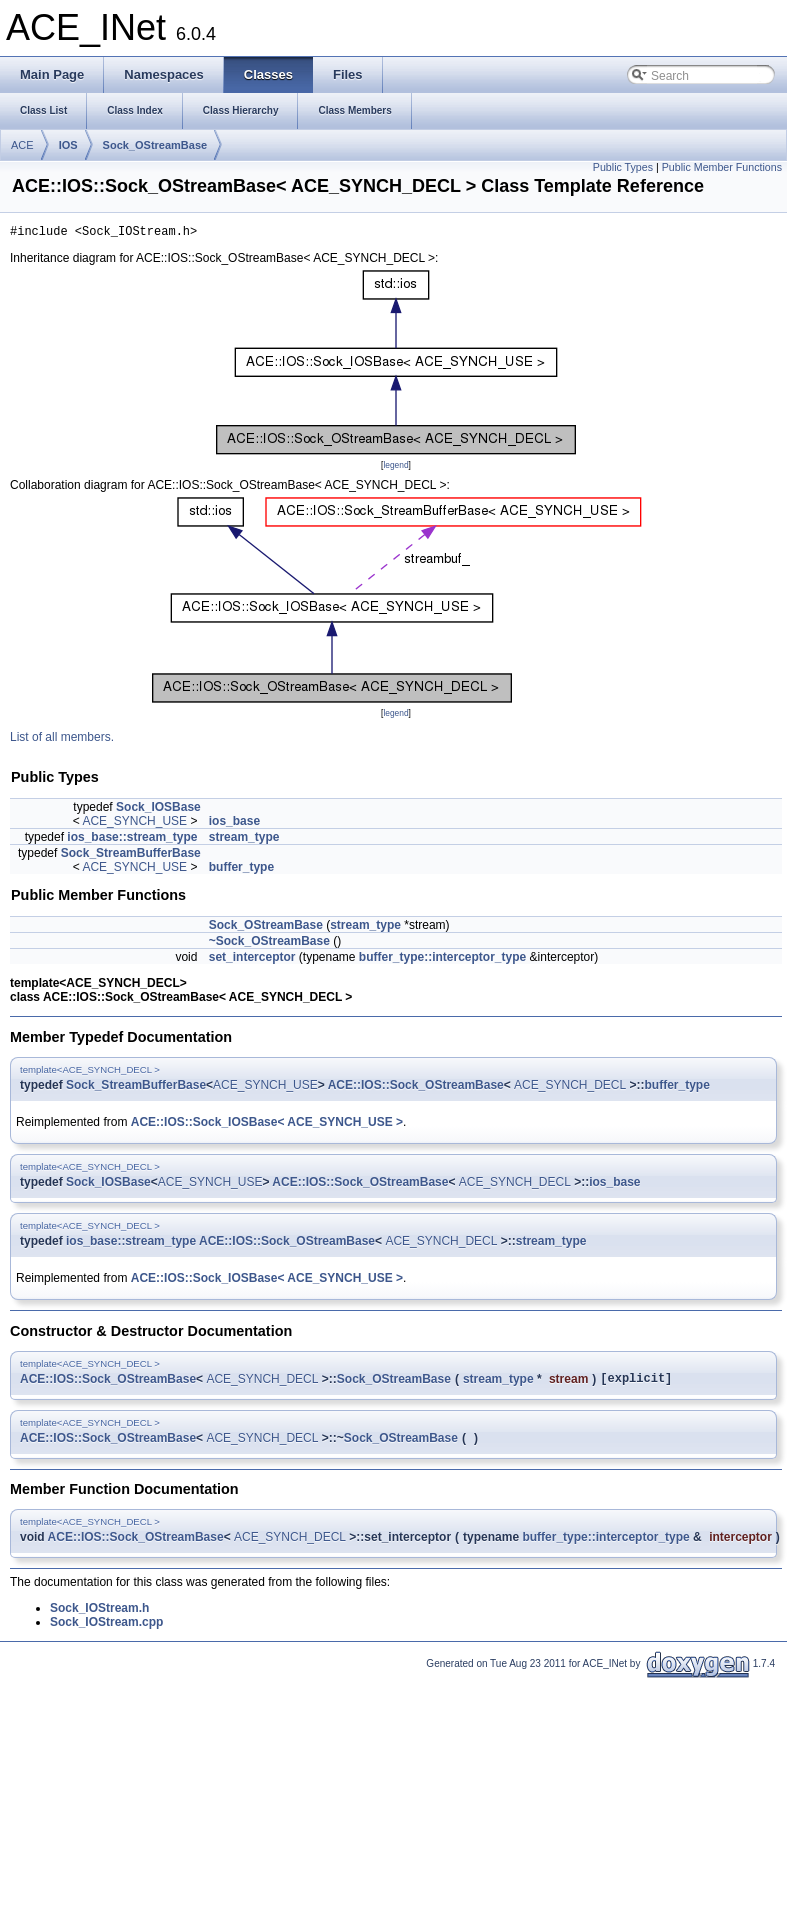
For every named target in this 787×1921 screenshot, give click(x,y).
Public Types (623, 167)
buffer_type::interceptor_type (442, 960)
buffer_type (241, 870)
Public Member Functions (722, 167)
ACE (22, 145)
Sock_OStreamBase (155, 145)
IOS (68, 145)
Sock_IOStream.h (99, 1614)
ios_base (234, 824)
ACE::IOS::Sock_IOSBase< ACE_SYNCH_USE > (267, 1125)
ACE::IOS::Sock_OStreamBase (416, 1088)
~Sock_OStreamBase (269, 944)
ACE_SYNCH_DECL (570, 1088)
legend (395, 468)
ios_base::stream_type (132, 840)
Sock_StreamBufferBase (131, 856)
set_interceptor (252, 960)
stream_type (244, 840)
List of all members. (62, 740)
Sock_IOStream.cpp (106, 1628)
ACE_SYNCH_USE (134, 824)
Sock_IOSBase (158, 810)
